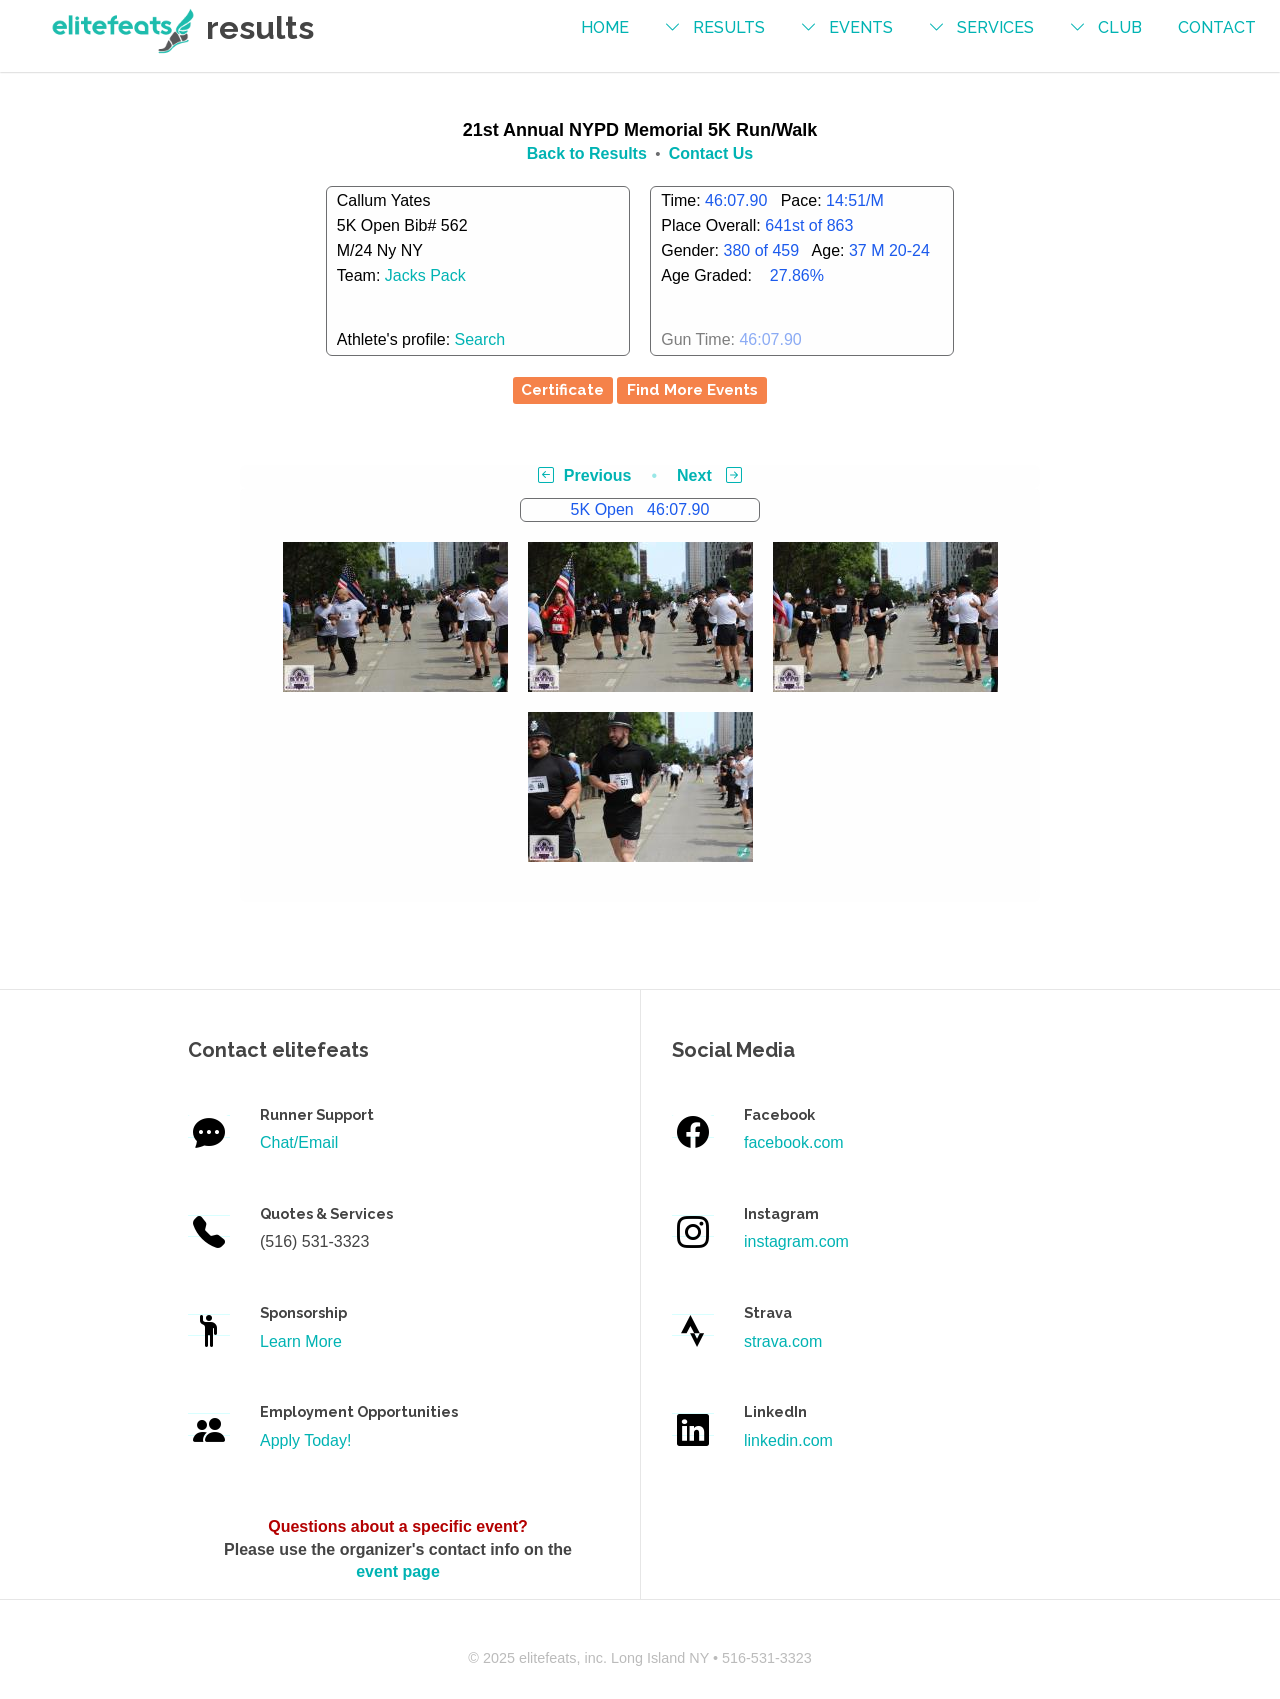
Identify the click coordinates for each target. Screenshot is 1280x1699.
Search (480, 339)
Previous (585, 475)
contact (1217, 27)
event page (398, 1571)
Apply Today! (305, 1440)
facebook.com (794, 1142)
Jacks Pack (425, 275)
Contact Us (711, 153)
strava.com (783, 1341)
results (729, 27)
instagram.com (796, 1241)
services (995, 27)
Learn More (301, 1341)
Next (709, 475)
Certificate (562, 390)
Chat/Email (299, 1142)
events (861, 27)
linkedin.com (788, 1440)
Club (1120, 27)
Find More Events (692, 390)
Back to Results (587, 153)
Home (605, 27)
